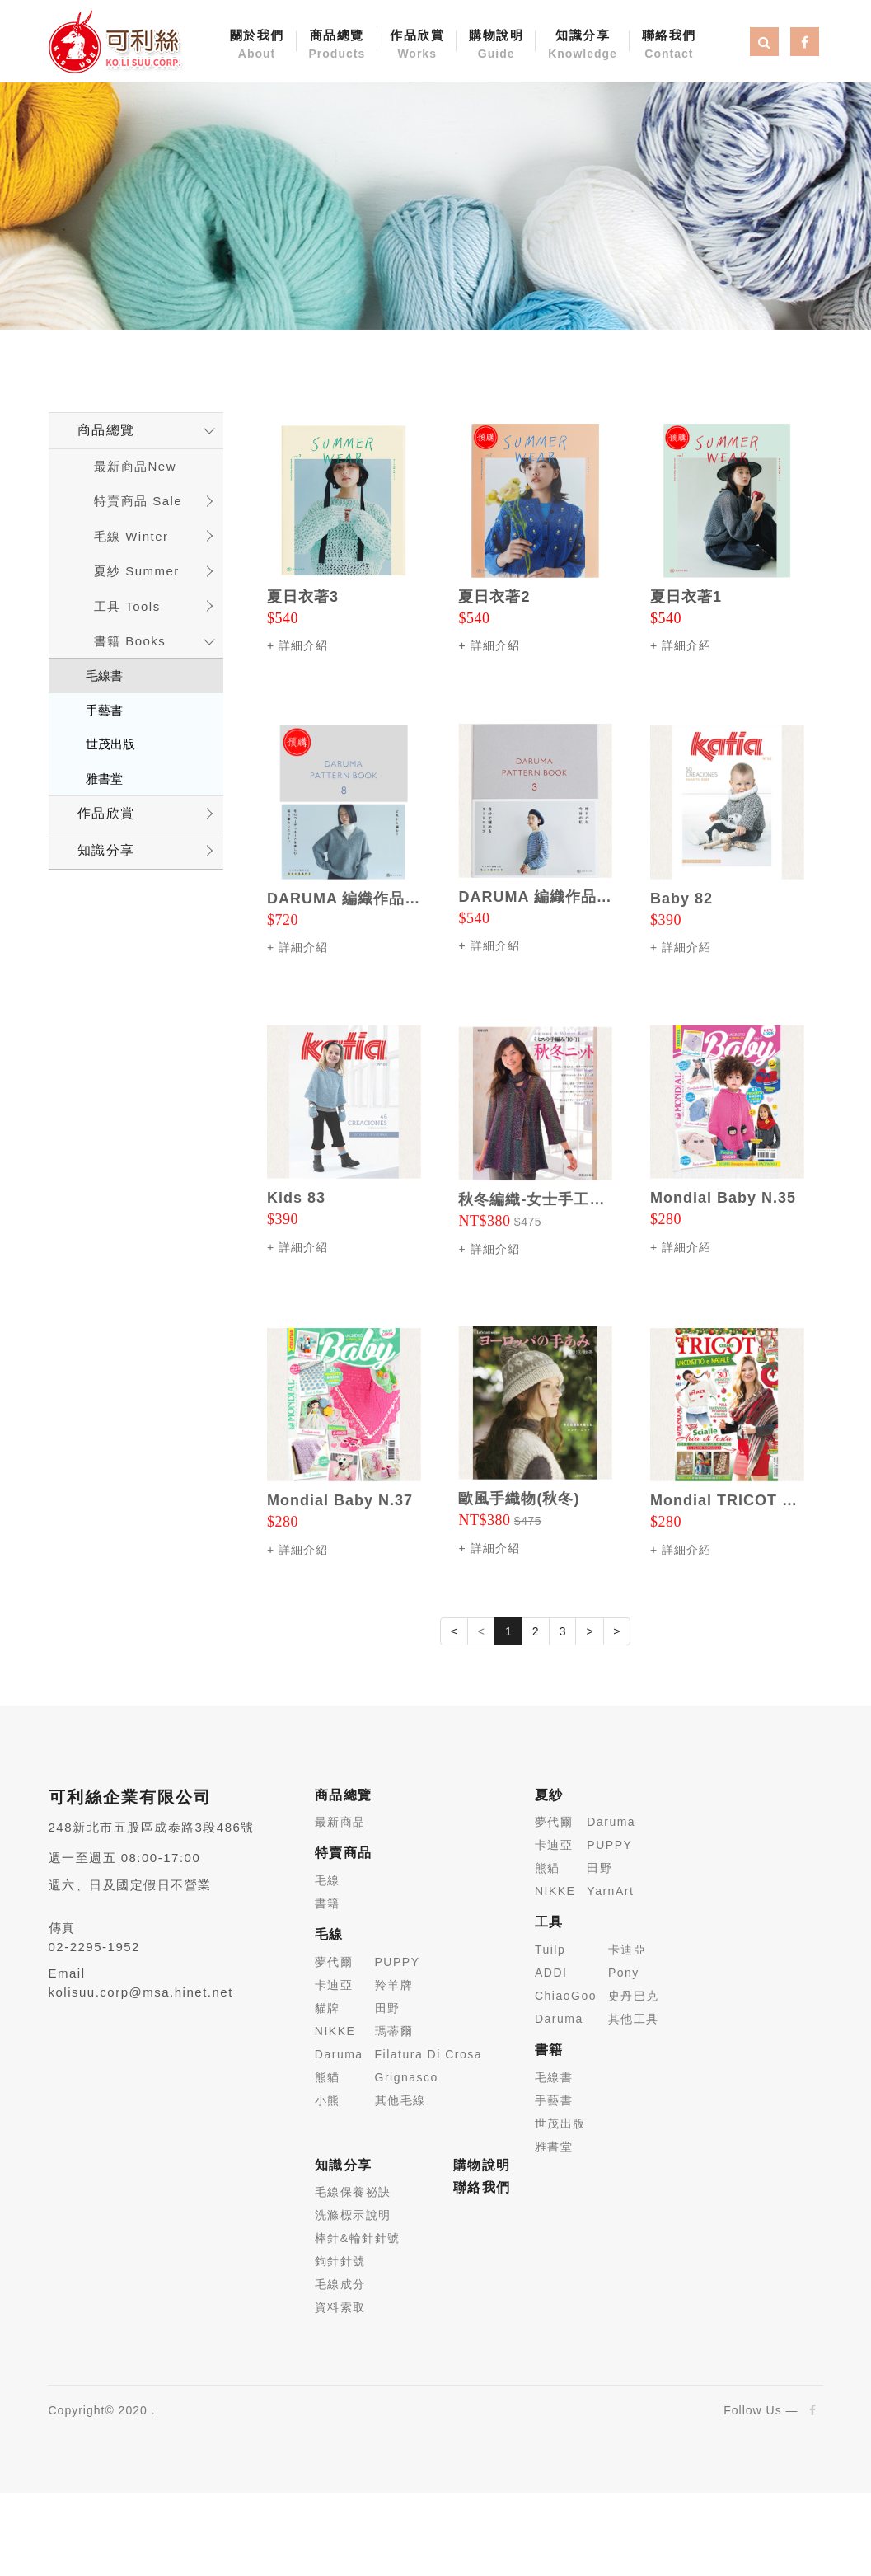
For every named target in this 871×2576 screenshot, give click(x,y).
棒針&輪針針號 (357, 2238)
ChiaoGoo (566, 1995)
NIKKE (335, 2031)
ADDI (551, 1972)
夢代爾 (334, 1961)
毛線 (327, 1880)
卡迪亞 (334, 1985)
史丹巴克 (633, 1995)
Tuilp (550, 1949)
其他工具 (633, 2018)
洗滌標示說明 (353, 2215)
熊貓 (327, 2077)
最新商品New (135, 466)
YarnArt (610, 1891)
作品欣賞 (417, 45)
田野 (387, 2008)
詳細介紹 (303, 645)
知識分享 (582, 45)
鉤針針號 (340, 2261)
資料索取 (340, 2307)
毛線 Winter (131, 536)
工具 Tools (127, 606)
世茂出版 (110, 744)
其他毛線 (400, 2100)
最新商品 (340, 1821)
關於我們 (257, 45)
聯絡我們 (669, 45)
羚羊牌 (394, 1985)
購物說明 (496, 45)
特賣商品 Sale (138, 501)
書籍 (327, 1903)
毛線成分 (340, 2284)
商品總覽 (337, 45)
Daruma (339, 2054)
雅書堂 (104, 779)
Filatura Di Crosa (429, 2054)
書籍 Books (130, 641)
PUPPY (397, 1961)
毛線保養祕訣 (353, 2191)
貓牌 (327, 2008)
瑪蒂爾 (394, 2031)
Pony (623, 1972)
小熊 (327, 2100)
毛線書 (104, 676)
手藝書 (104, 710)
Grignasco (406, 2077)
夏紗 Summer (137, 571)
